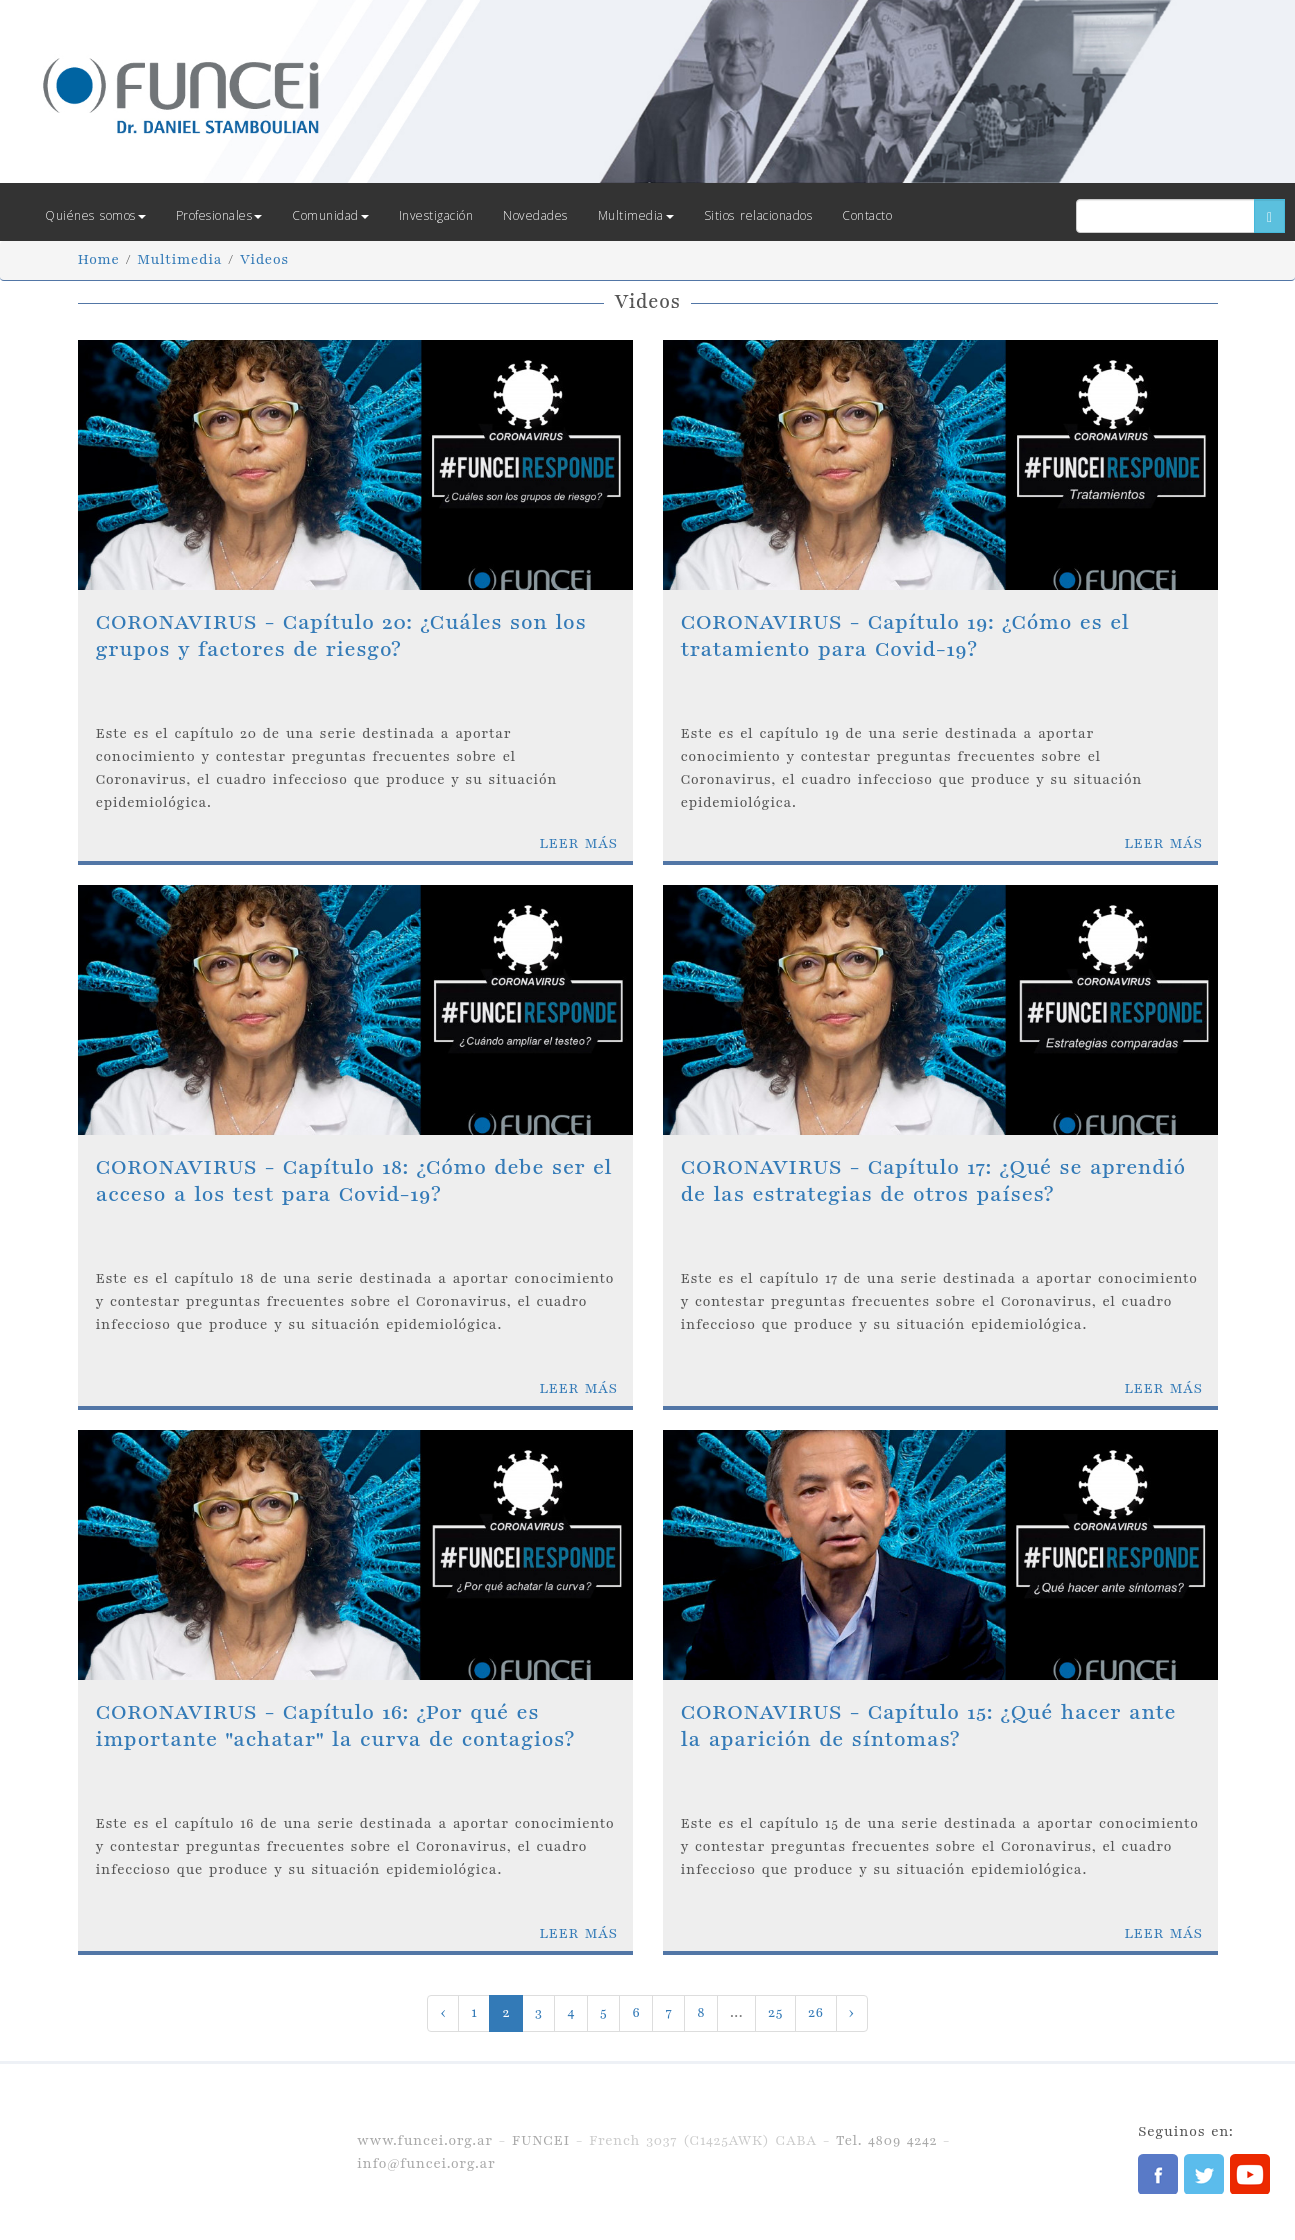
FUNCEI (541, 2140)
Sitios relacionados (758, 215)
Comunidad (330, 215)
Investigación (436, 215)
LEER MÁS (578, 843)
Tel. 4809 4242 (886, 2140)
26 (816, 2012)
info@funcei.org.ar (426, 2163)
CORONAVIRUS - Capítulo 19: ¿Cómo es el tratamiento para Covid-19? (905, 635)
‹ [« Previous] (443, 2012)
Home (99, 259)
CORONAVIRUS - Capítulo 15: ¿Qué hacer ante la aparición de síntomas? (929, 1725)
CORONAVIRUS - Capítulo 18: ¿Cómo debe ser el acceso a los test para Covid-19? (354, 1180)
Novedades (535, 215)
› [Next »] (852, 2012)
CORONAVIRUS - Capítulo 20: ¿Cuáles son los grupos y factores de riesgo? (341, 635)
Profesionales (219, 215)
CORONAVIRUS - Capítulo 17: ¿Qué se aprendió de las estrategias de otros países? (933, 1180)
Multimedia (636, 215)
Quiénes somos (95, 215)
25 (775, 2012)
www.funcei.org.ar (425, 2140)
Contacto (867, 215)
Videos (264, 259)
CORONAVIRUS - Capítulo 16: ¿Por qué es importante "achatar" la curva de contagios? (335, 1725)
